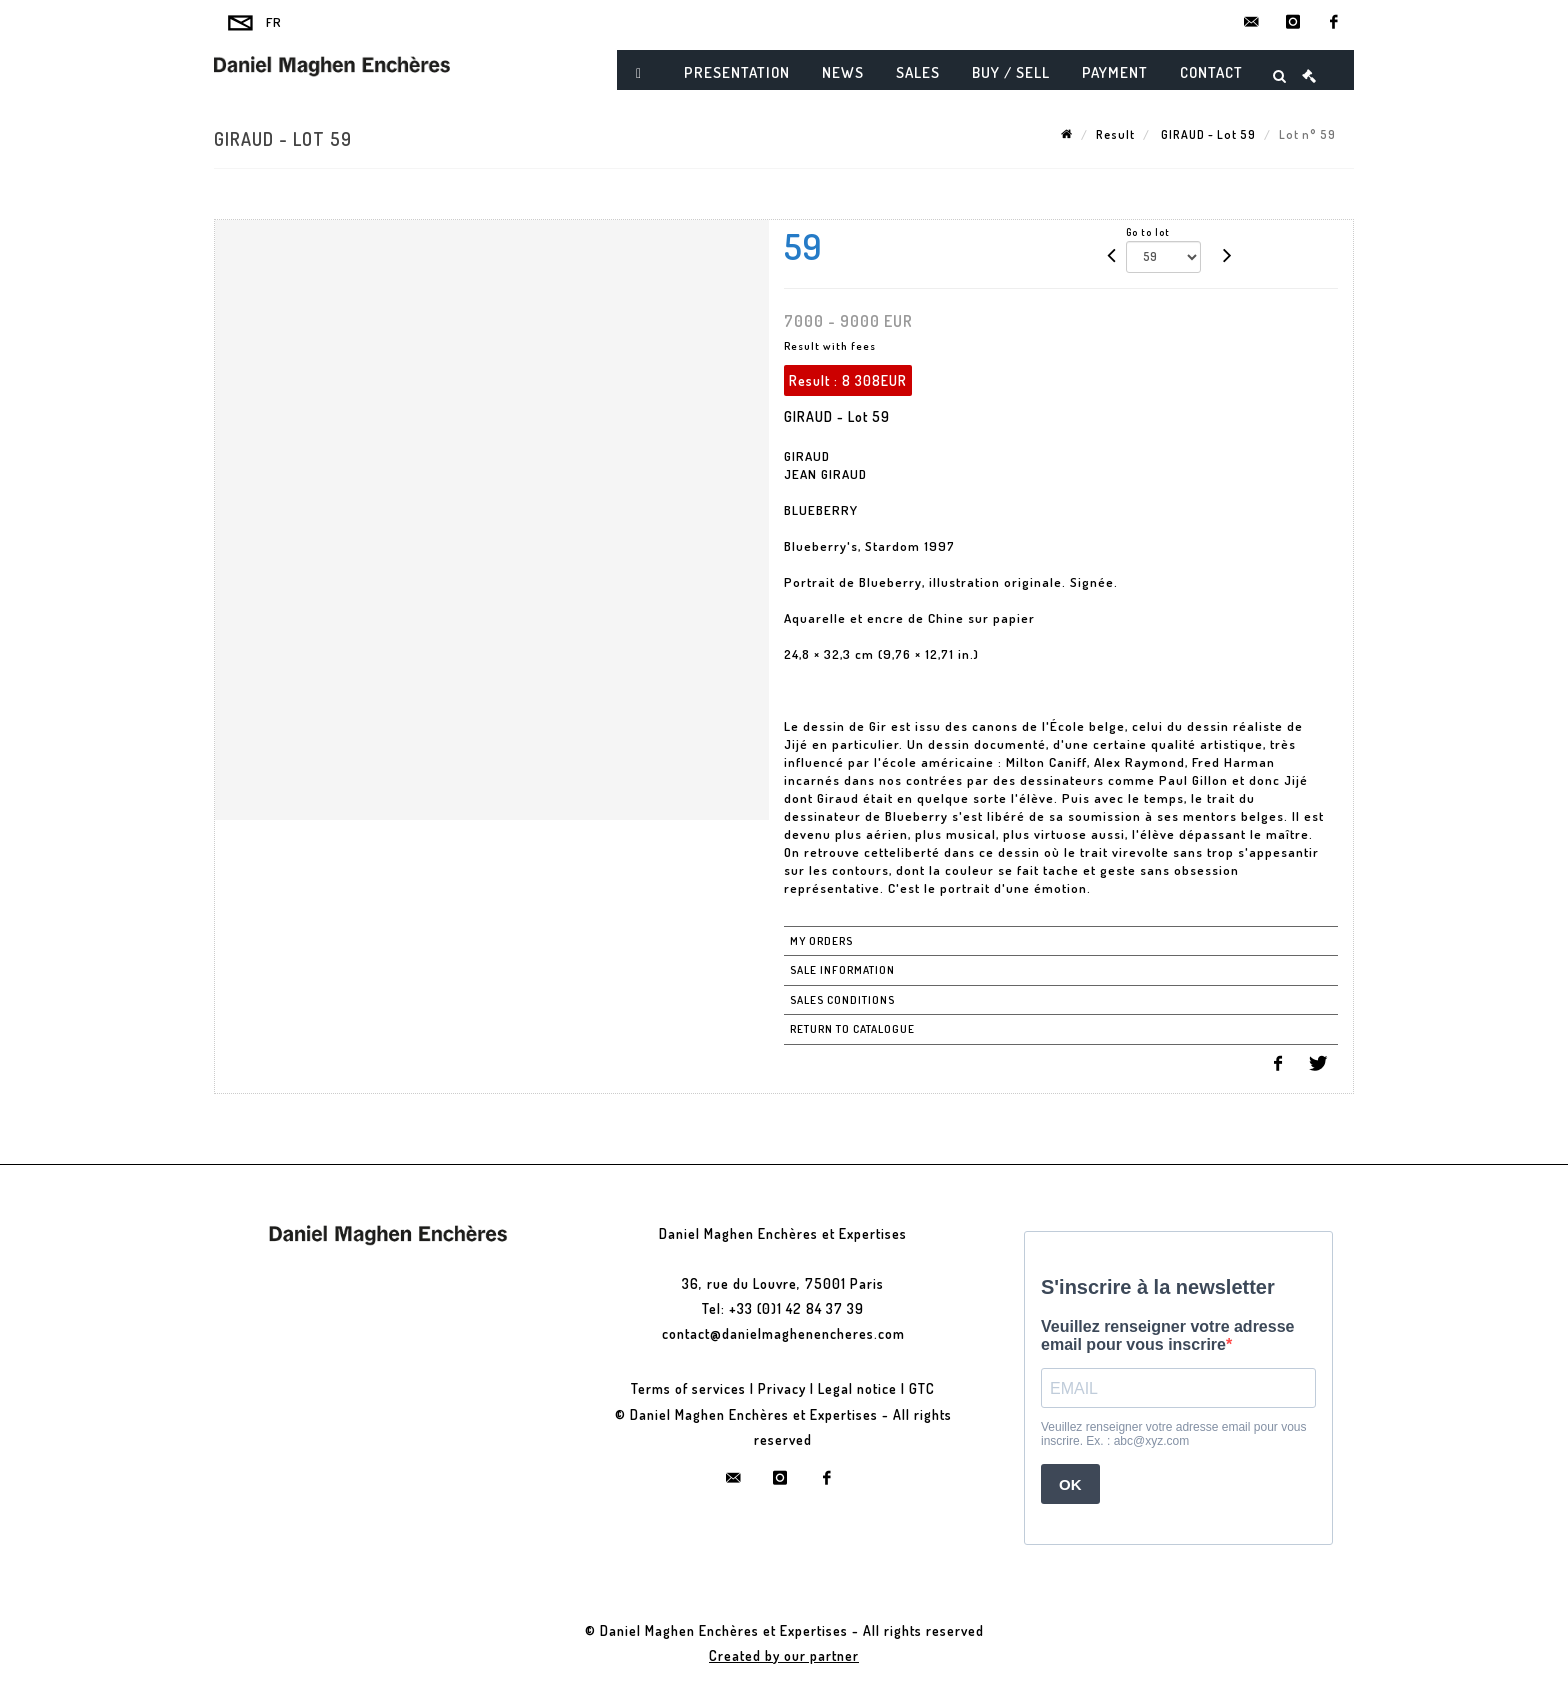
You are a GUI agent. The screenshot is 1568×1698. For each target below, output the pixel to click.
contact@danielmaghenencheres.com (783, 1333)
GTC (922, 1388)
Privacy (782, 1388)
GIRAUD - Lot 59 (1207, 134)
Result (1115, 134)
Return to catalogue (852, 1029)
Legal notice (857, 1388)
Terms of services (688, 1388)
